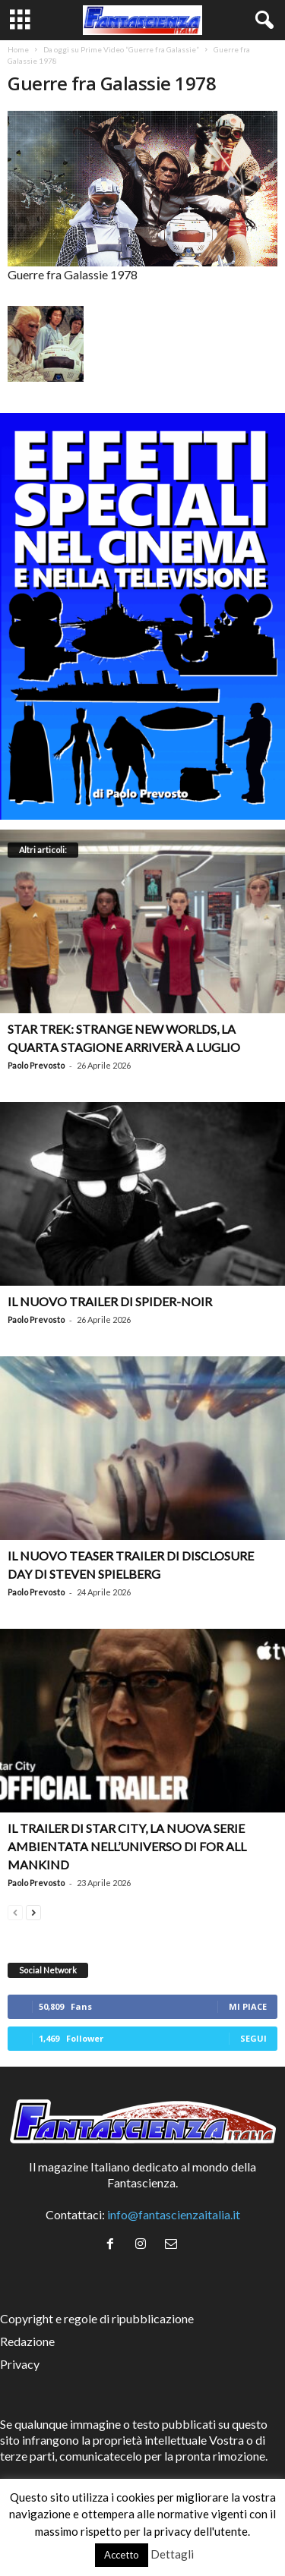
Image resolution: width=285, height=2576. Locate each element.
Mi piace (248, 2006)
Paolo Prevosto (36, 1065)
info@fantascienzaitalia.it (173, 2214)
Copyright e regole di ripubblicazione (97, 2318)
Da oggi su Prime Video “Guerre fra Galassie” (121, 49)
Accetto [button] (121, 2555)
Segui (253, 2038)
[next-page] (33, 1911)
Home (18, 49)
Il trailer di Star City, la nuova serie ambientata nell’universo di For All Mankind (127, 1846)
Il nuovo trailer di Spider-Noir (110, 1301)
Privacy (20, 2364)
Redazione (27, 2341)
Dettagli (172, 2554)
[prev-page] (15, 1911)
